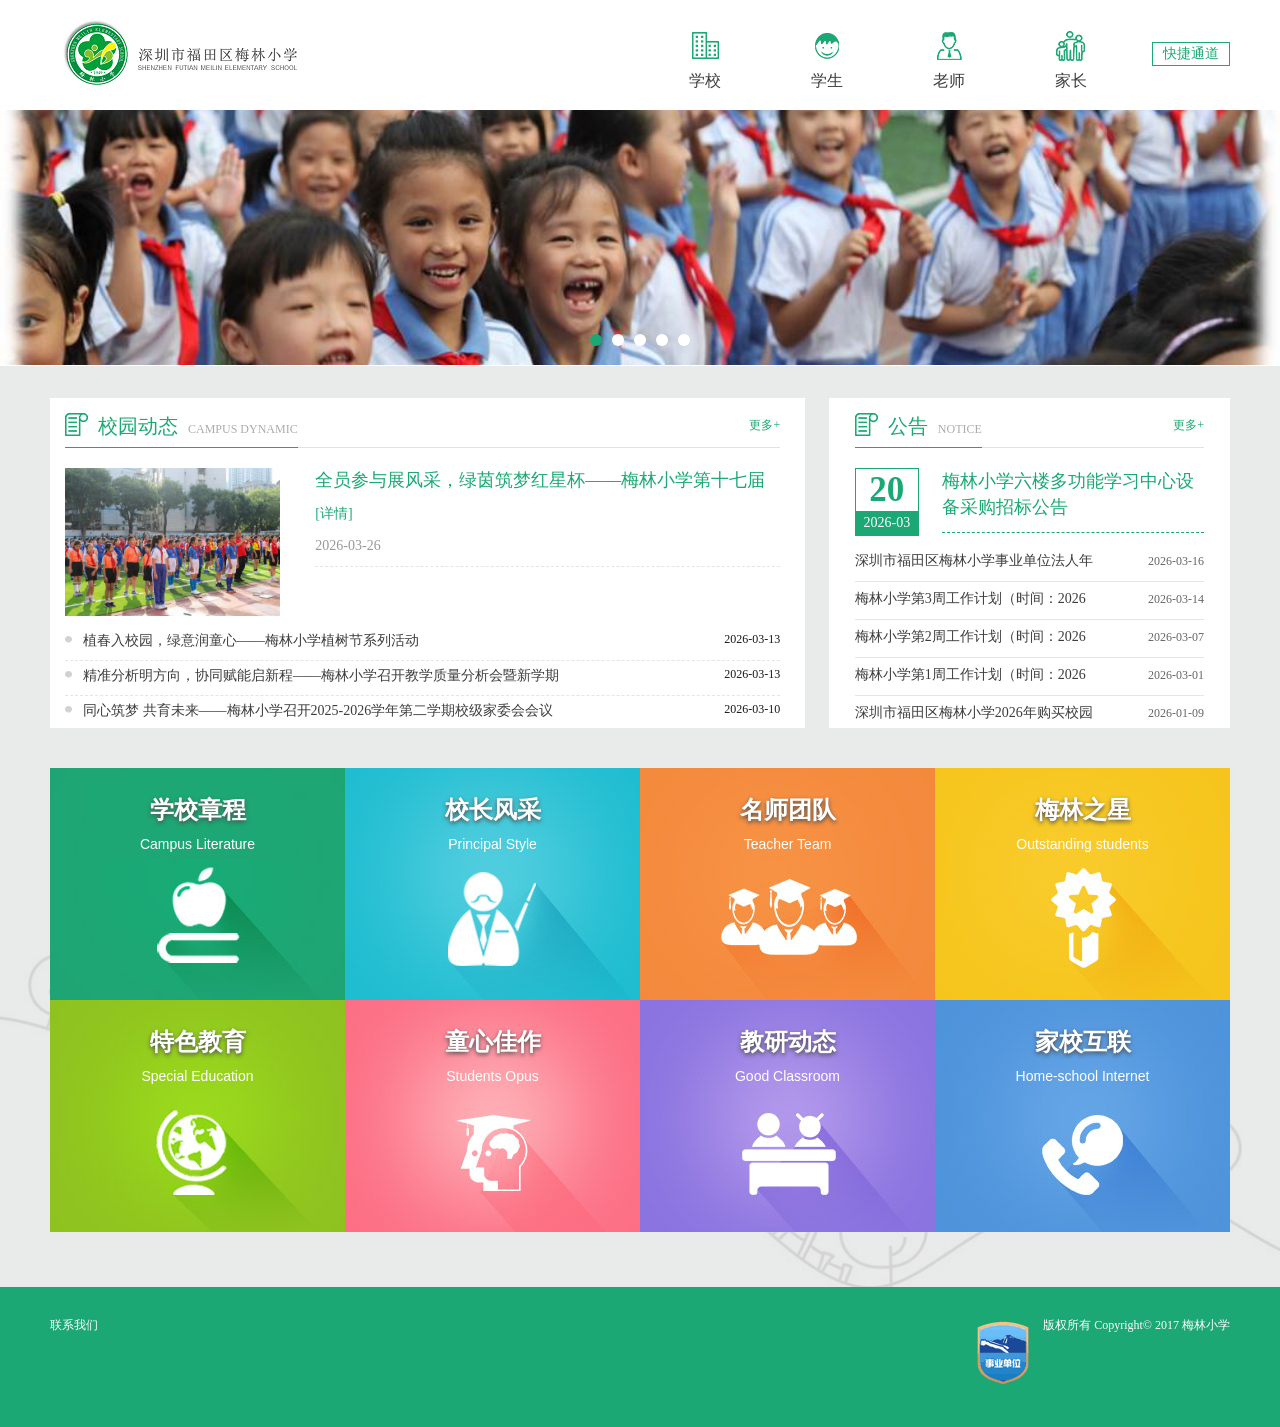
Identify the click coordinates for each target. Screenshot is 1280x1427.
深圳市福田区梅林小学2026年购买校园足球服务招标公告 (974, 712)
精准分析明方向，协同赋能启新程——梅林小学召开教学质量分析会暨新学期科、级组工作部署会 (321, 676)
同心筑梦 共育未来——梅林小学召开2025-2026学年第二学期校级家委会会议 (318, 710)
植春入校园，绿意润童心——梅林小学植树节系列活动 (251, 640)
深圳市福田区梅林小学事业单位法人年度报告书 (974, 560)
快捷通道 (1191, 53)
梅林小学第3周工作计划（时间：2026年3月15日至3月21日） (970, 598)
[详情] (333, 513)
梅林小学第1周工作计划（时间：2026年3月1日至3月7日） (970, 674)
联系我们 (74, 1325)
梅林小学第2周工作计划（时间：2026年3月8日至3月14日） (970, 636)
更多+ (764, 425)
